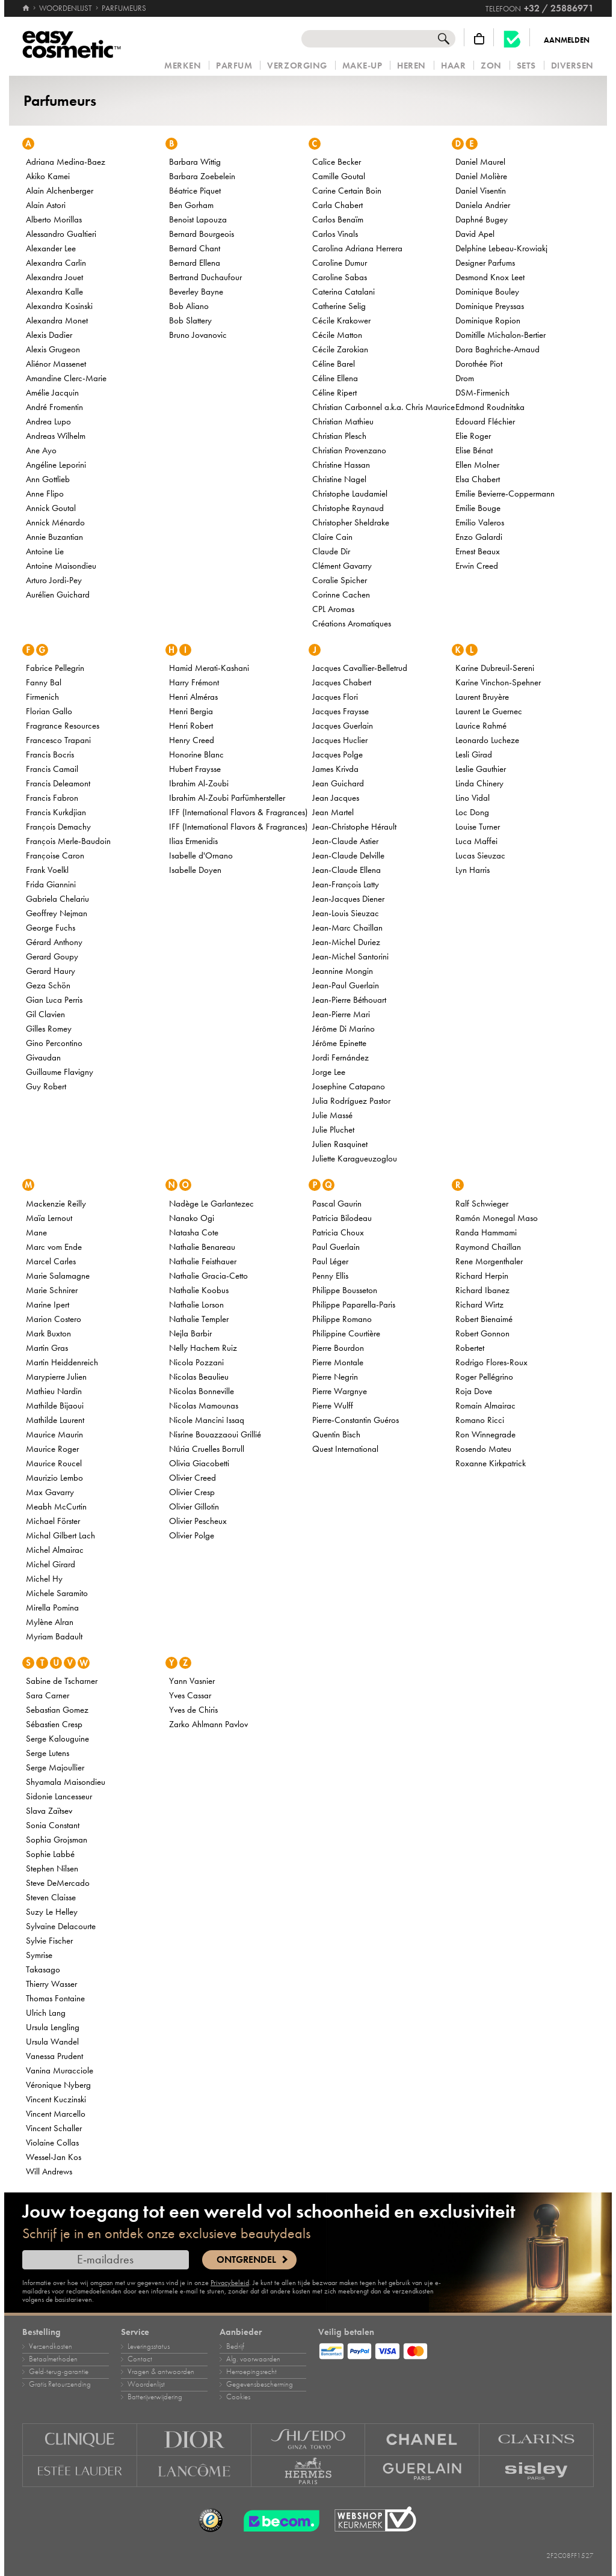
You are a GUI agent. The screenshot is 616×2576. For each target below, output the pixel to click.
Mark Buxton (48, 1333)
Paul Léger (330, 1261)
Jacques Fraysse (340, 711)
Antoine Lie (45, 551)
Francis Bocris (50, 754)
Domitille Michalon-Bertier (500, 334)
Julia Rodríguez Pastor (351, 1100)
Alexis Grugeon (53, 349)
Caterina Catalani (343, 291)
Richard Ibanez (482, 1290)
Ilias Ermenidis (193, 841)
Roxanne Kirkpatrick (490, 1463)
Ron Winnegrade (485, 1434)
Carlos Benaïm (337, 219)
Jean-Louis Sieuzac (345, 913)
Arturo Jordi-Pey (54, 580)
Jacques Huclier (340, 740)
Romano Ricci (479, 1420)
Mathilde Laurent (55, 1420)
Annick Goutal (51, 508)
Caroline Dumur (339, 262)
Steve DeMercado (58, 1882)
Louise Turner (477, 826)
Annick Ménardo (55, 522)
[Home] (26, 8)
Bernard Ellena (194, 262)
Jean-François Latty (345, 884)
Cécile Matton (337, 334)
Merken (182, 65)
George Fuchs (50, 927)
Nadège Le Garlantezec (211, 1203)
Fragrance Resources (62, 725)
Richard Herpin (481, 1275)
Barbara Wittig (195, 161)
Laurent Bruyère (482, 696)
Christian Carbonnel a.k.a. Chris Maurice (383, 407)
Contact (140, 2359)
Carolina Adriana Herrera (357, 248)
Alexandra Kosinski (59, 306)
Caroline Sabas (339, 277)
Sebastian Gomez (57, 1709)
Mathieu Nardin (54, 1391)
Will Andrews (49, 2171)
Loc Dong (472, 812)
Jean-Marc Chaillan (347, 927)
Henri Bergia (191, 711)
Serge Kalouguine (57, 1738)
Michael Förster (53, 1521)
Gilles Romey (49, 1028)
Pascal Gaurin (337, 1203)
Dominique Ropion (487, 320)
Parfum (234, 65)
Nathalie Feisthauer (202, 1261)
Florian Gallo (49, 711)
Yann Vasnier (192, 1680)
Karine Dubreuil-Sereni (494, 667)
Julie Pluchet (333, 1129)
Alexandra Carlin (56, 262)
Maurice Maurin (54, 1434)
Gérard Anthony (54, 942)
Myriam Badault (54, 1636)
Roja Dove (473, 1391)
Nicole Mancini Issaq (206, 1420)
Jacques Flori (335, 696)
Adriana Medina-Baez (65, 161)
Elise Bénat (474, 450)
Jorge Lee (328, 1071)
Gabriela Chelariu (57, 898)
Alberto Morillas (54, 219)
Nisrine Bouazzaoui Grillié (215, 1434)
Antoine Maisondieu (61, 565)
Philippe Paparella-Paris (353, 1304)
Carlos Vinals (335, 233)
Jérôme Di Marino (343, 1028)
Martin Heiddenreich (62, 1362)
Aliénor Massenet (56, 363)
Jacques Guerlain (342, 725)
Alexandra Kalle (54, 291)
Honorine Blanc (196, 754)
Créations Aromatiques (351, 623)
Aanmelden (567, 40)
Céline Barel (333, 363)
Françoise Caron (55, 855)
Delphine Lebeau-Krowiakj (501, 248)
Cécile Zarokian (340, 349)
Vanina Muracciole (59, 2070)
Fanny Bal (43, 682)
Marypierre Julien (56, 1376)
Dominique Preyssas (489, 306)
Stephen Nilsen (52, 1868)
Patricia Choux (338, 1232)
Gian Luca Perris (54, 999)
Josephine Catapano (348, 1086)
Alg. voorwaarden (253, 2359)
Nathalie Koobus (199, 1290)
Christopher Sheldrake (350, 522)
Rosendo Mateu (483, 1448)
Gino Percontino (54, 1043)
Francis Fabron (52, 797)
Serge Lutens (47, 1753)
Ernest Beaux (477, 551)
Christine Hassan (341, 464)
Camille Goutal (338, 176)
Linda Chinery (479, 783)
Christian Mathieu (343, 421)
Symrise (39, 1955)
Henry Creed (191, 740)
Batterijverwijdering (155, 2397)
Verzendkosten (50, 2346)
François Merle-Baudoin (68, 841)
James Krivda (335, 768)
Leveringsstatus (149, 2346)
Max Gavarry (50, 1492)
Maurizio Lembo (54, 1477)
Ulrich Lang (46, 2012)
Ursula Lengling (52, 2027)
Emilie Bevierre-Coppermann (505, 493)
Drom (464, 378)
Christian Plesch (339, 435)
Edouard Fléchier (485, 421)
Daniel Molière (481, 176)
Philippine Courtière (346, 1333)
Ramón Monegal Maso (496, 1218)
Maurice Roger (52, 1448)
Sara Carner (47, 1695)
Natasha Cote (193, 1232)
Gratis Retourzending (60, 2384)
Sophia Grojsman (56, 1839)
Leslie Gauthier (480, 768)
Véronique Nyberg (58, 2084)
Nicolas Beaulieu (199, 1376)
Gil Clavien (45, 1014)
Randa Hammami (486, 1232)
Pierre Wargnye (339, 1391)
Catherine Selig (339, 306)
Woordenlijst (146, 2384)
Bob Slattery (190, 320)
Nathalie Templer (199, 1319)
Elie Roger (473, 435)
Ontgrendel (246, 2260)
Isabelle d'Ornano (201, 855)
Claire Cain (332, 536)
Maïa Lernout (49, 1218)
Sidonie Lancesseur (59, 1796)
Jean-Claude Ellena (346, 869)
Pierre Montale (337, 1362)
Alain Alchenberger (59, 190)
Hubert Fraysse (195, 768)
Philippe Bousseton (344, 1290)
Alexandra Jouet (54, 277)
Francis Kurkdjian (56, 812)
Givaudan (43, 1057)
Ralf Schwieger (481, 1203)
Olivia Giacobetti (199, 1463)
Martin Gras (47, 1347)
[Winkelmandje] (479, 38)
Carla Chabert (337, 205)
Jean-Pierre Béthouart (349, 999)
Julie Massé (332, 1115)
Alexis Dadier (49, 334)
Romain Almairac (485, 1405)
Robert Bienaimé (484, 1319)
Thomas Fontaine (55, 1998)
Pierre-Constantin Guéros (355, 1420)
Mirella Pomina (52, 1607)
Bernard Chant (194, 248)
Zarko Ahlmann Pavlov (208, 1724)
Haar (453, 65)
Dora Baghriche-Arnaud (497, 349)
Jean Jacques (335, 797)
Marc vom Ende (54, 1246)
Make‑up (362, 65)
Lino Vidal (472, 797)
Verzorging (297, 65)
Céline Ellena (335, 378)
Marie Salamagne (58, 1275)
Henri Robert (191, 725)
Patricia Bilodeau (342, 1218)
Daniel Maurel (480, 161)
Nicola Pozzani (196, 1362)
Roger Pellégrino (484, 1376)
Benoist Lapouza (198, 219)
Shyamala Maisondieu (65, 1781)
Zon (491, 65)
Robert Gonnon (482, 1333)
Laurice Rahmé (481, 725)
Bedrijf (235, 2346)
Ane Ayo (41, 450)
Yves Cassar (190, 1695)
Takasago (43, 1969)
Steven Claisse (51, 1897)
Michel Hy (44, 1578)
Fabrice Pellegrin (55, 667)
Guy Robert (46, 1086)
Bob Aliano (189, 306)
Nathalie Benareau (202, 1246)
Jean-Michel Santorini (350, 956)
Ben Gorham (191, 205)
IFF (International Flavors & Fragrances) (238, 812)
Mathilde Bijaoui (55, 1405)
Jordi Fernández (340, 1057)
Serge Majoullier (55, 1767)
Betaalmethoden (53, 2359)
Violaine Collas (52, 2142)
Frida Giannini (51, 884)
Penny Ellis (330, 1275)
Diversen (572, 65)
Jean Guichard (338, 783)
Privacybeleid (230, 2282)
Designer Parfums (485, 262)
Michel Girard (50, 1564)
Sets (526, 65)
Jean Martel (333, 812)
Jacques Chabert (341, 682)
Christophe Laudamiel (349, 493)
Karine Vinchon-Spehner (498, 682)
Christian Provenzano (349, 450)
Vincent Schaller (54, 2128)
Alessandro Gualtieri (61, 233)
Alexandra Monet (57, 320)
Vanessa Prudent (54, 2056)
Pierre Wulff (332, 1405)
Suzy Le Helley (52, 1911)
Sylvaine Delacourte (61, 1926)
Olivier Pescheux (198, 1521)
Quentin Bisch (336, 1434)
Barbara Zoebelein (202, 176)
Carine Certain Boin (346, 190)
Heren (411, 65)
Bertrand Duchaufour (205, 277)
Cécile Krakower (341, 320)
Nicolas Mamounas (203, 1405)
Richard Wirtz (479, 1304)
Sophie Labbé (50, 1854)
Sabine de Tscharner (61, 1680)
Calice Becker (336, 161)
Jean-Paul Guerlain (345, 985)
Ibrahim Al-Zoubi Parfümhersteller (227, 797)
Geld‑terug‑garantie (58, 2371)
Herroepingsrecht (251, 2371)
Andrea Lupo (48, 421)
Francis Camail (52, 768)
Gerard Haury (50, 970)
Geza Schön (48, 985)
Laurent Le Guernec (488, 711)
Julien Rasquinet (340, 1144)
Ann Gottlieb (48, 479)
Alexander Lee (51, 248)
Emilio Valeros (479, 522)
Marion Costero (53, 1319)
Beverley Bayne (196, 291)
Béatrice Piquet (195, 190)
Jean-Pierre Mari (341, 1014)
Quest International (345, 1448)
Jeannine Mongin (342, 970)
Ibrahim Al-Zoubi (199, 783)
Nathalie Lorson (196, 1304)
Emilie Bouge (477, 508)
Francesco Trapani (58, 740)
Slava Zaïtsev (49, 1810)
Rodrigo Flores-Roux (491, 1362)
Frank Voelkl (47, 869)
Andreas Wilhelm (55, 435)
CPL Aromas (333, 609)
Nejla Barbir (190, 1333)
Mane (36, 1232)
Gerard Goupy (52, 956)
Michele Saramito (57, 1593)
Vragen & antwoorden (161, 2371)
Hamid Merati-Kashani (209, 667)
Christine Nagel (339, 479)
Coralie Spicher (339, 580)
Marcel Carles (51, 1261)
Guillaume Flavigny (59, 1071)
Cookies (238, 2397)
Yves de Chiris (193, 1709)
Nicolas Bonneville (201, 1391)
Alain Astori (46, 205)
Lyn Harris (472, 869)
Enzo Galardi (478, 536)
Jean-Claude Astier (345, 841)
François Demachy (58, 826)
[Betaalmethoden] (456, 2349)
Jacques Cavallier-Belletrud (359, 667)
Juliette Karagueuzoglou (354, 1158)
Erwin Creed (476, 565)
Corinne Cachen (341, 594)
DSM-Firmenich (482, 392)
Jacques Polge (337, 754)
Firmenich (42, 696)
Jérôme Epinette (339, 1043)
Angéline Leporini (56, 464)
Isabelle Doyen (195, 869)
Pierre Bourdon (338, 1347)
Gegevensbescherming (259, 2384)
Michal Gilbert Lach (60, 1535)
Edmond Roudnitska (490, 407)
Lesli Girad (473, 754)
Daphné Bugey (481, 219)
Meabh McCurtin (56, 1506)
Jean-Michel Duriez (346, 942)
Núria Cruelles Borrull (206, 1448)
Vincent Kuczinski (56, 2099)
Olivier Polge (191, 1535)
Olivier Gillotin (194, 1506)
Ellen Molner (477, 464)
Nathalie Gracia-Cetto (208, 1275)
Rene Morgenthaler (489, 1261)
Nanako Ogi (191, 1218)
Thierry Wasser (51, 1983)
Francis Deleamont (58, 783)
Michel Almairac (55, 1549)
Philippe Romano (342, 1319)
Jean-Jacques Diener (348, 898)
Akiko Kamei (48, 176)
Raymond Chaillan (488, 1246)
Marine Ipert (47, 1304)
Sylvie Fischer (49, 1940)
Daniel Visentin (480, 190)
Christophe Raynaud (348, 508)
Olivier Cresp (192, 1492)
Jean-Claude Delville (348, 855)
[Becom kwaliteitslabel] (512, 39)
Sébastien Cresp (54, 1724)
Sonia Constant (52, 1825)
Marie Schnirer (52, 1290)
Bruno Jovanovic (198, 334)
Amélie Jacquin (52, 392)
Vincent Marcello (55, 2113)
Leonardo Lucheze (487, 740)
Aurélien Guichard (58, 594)
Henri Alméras (193, 696)
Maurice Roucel (54, 1463)
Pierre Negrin (335, 1376)
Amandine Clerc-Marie (66, 378)
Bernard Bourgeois (201, 233)
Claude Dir (331, 551)
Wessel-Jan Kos (53, 2157)
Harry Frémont (194, 682)
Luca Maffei (476, 841)
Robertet (469, 1347)
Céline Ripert (334, 392)
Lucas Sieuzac (480, 855)
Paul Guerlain (336, 1246)
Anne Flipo (45, 493)
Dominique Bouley (487, 291)
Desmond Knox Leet (490, 277)
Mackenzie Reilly (56, 1203)
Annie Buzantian (54, 536)
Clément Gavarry (342, 565)
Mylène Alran (49, 1622)
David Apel (474, 233)
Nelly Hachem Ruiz (203, 1347)
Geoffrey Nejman (56, 913)
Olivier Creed (192, 1477)
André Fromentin (54, 407)
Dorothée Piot (478, 363)
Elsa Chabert (477, 479)
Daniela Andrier (482, 205)
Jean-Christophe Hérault (354, 826)
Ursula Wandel (52, 2041)
